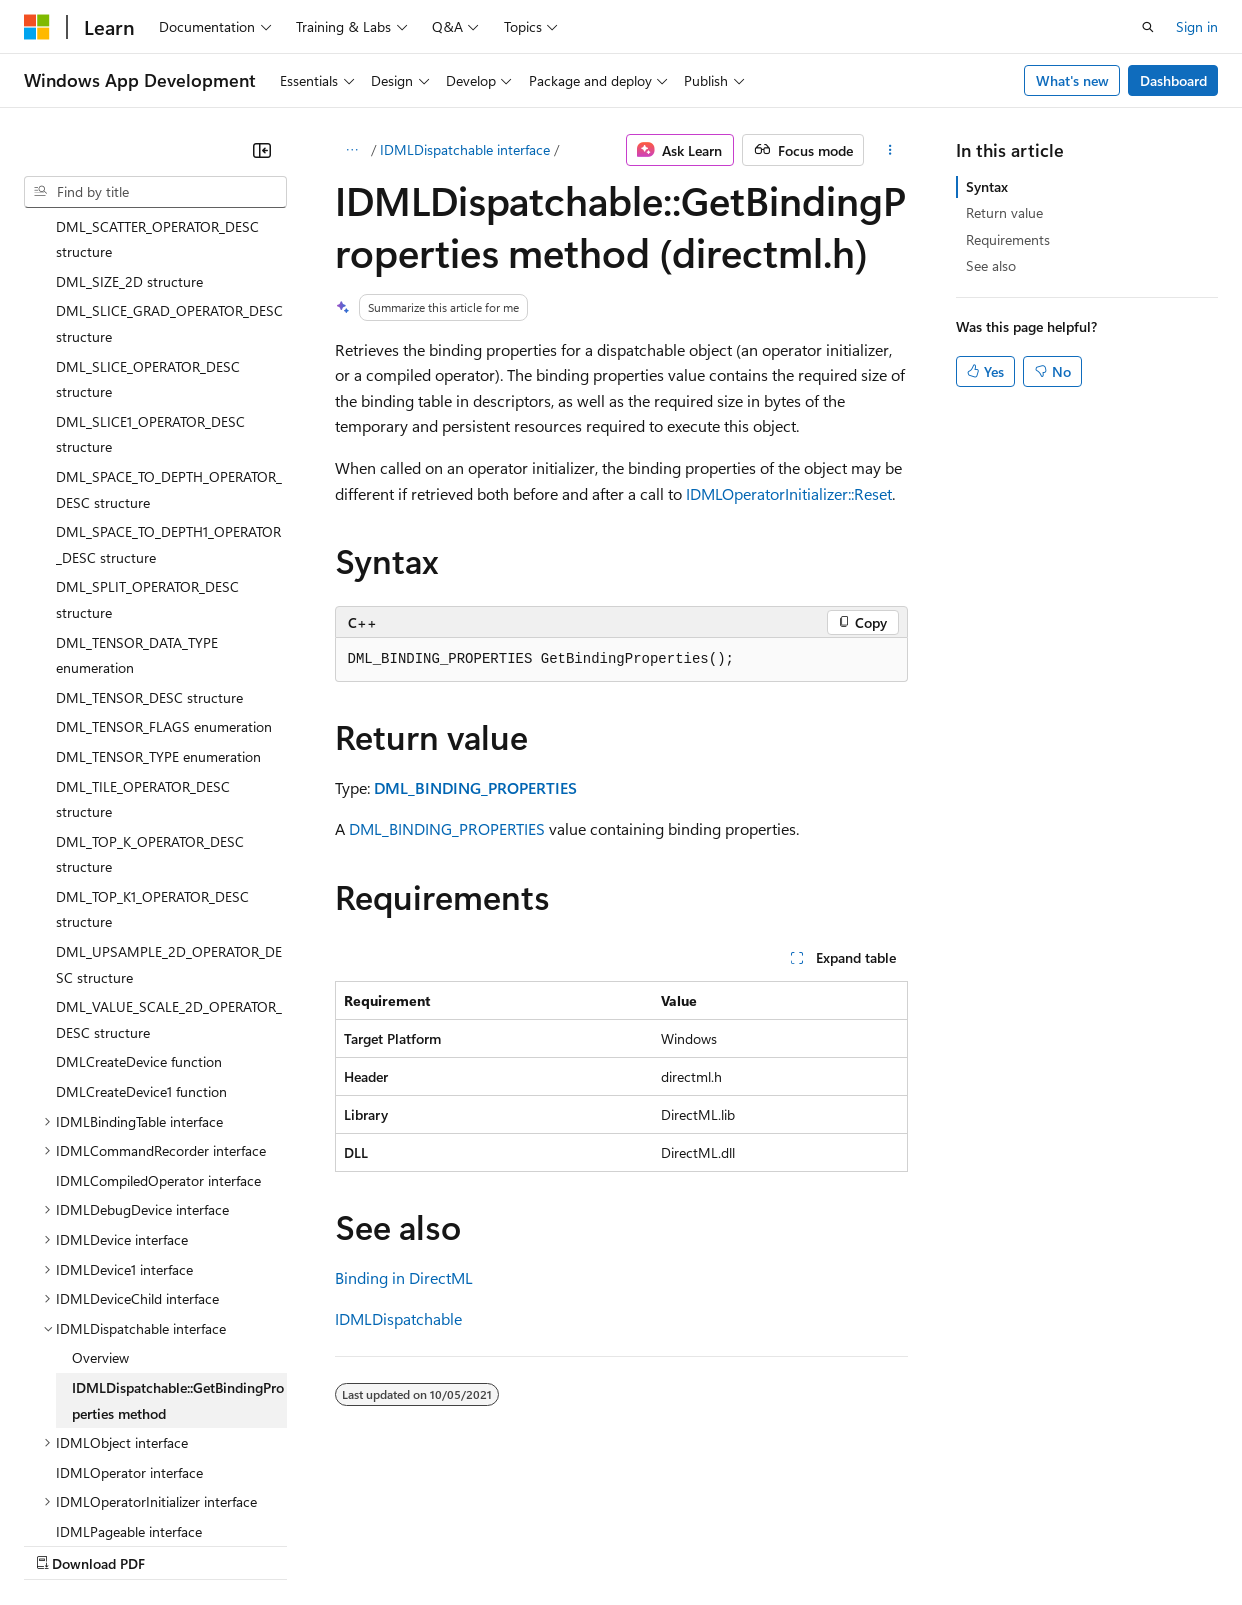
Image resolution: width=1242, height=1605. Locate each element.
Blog (272, 1543)
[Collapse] (262, 150)
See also (991, 265)
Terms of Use (730, 1543)
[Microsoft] (37, 27)
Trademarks (829, 1543)
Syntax (987, 186)
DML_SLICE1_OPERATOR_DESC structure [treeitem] (150, 260)
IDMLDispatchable (398, 1318)
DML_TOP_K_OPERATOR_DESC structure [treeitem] (150, 680)
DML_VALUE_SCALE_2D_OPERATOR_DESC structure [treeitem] (169, 845)
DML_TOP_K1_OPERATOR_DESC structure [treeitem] (152, 735)
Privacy (437, 1543)
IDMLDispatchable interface (465, 149)
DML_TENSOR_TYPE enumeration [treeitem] (158, 582)
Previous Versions (181, 1543)
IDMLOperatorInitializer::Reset (789, 493)
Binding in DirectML (404, 1277)
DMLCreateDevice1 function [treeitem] (141, 917)
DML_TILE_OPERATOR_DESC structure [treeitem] (143, 625)
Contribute (358, 1543)
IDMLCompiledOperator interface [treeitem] (158, 1006)
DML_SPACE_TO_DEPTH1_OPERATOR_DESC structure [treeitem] (168, 370)
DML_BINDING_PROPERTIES (447, 828)
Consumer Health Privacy (574, 1543)
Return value (1004, 212)
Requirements (1008, 239)
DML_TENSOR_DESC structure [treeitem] (149, 523)
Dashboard (1173, 80)
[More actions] (889, 150)
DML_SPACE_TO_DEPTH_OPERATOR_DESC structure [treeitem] (169, 315)
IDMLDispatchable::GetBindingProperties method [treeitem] (178, 1226)
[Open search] (1148, 27)
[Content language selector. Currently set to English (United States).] (115, 1496)
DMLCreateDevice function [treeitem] (139, 887)
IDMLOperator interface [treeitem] (129, 1298)
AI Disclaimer (64, 1543)
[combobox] (155, 192)
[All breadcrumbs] (352, 150)
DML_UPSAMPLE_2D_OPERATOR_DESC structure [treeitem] (169, 790)
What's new (1072, 80)
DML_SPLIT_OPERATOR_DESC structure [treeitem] (147, 425)
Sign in (1197, 26)
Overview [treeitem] (100, 1183)
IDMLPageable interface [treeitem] (129, 1357)
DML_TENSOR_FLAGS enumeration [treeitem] (164, 552)
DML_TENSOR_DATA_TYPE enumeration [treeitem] (137, 481)
